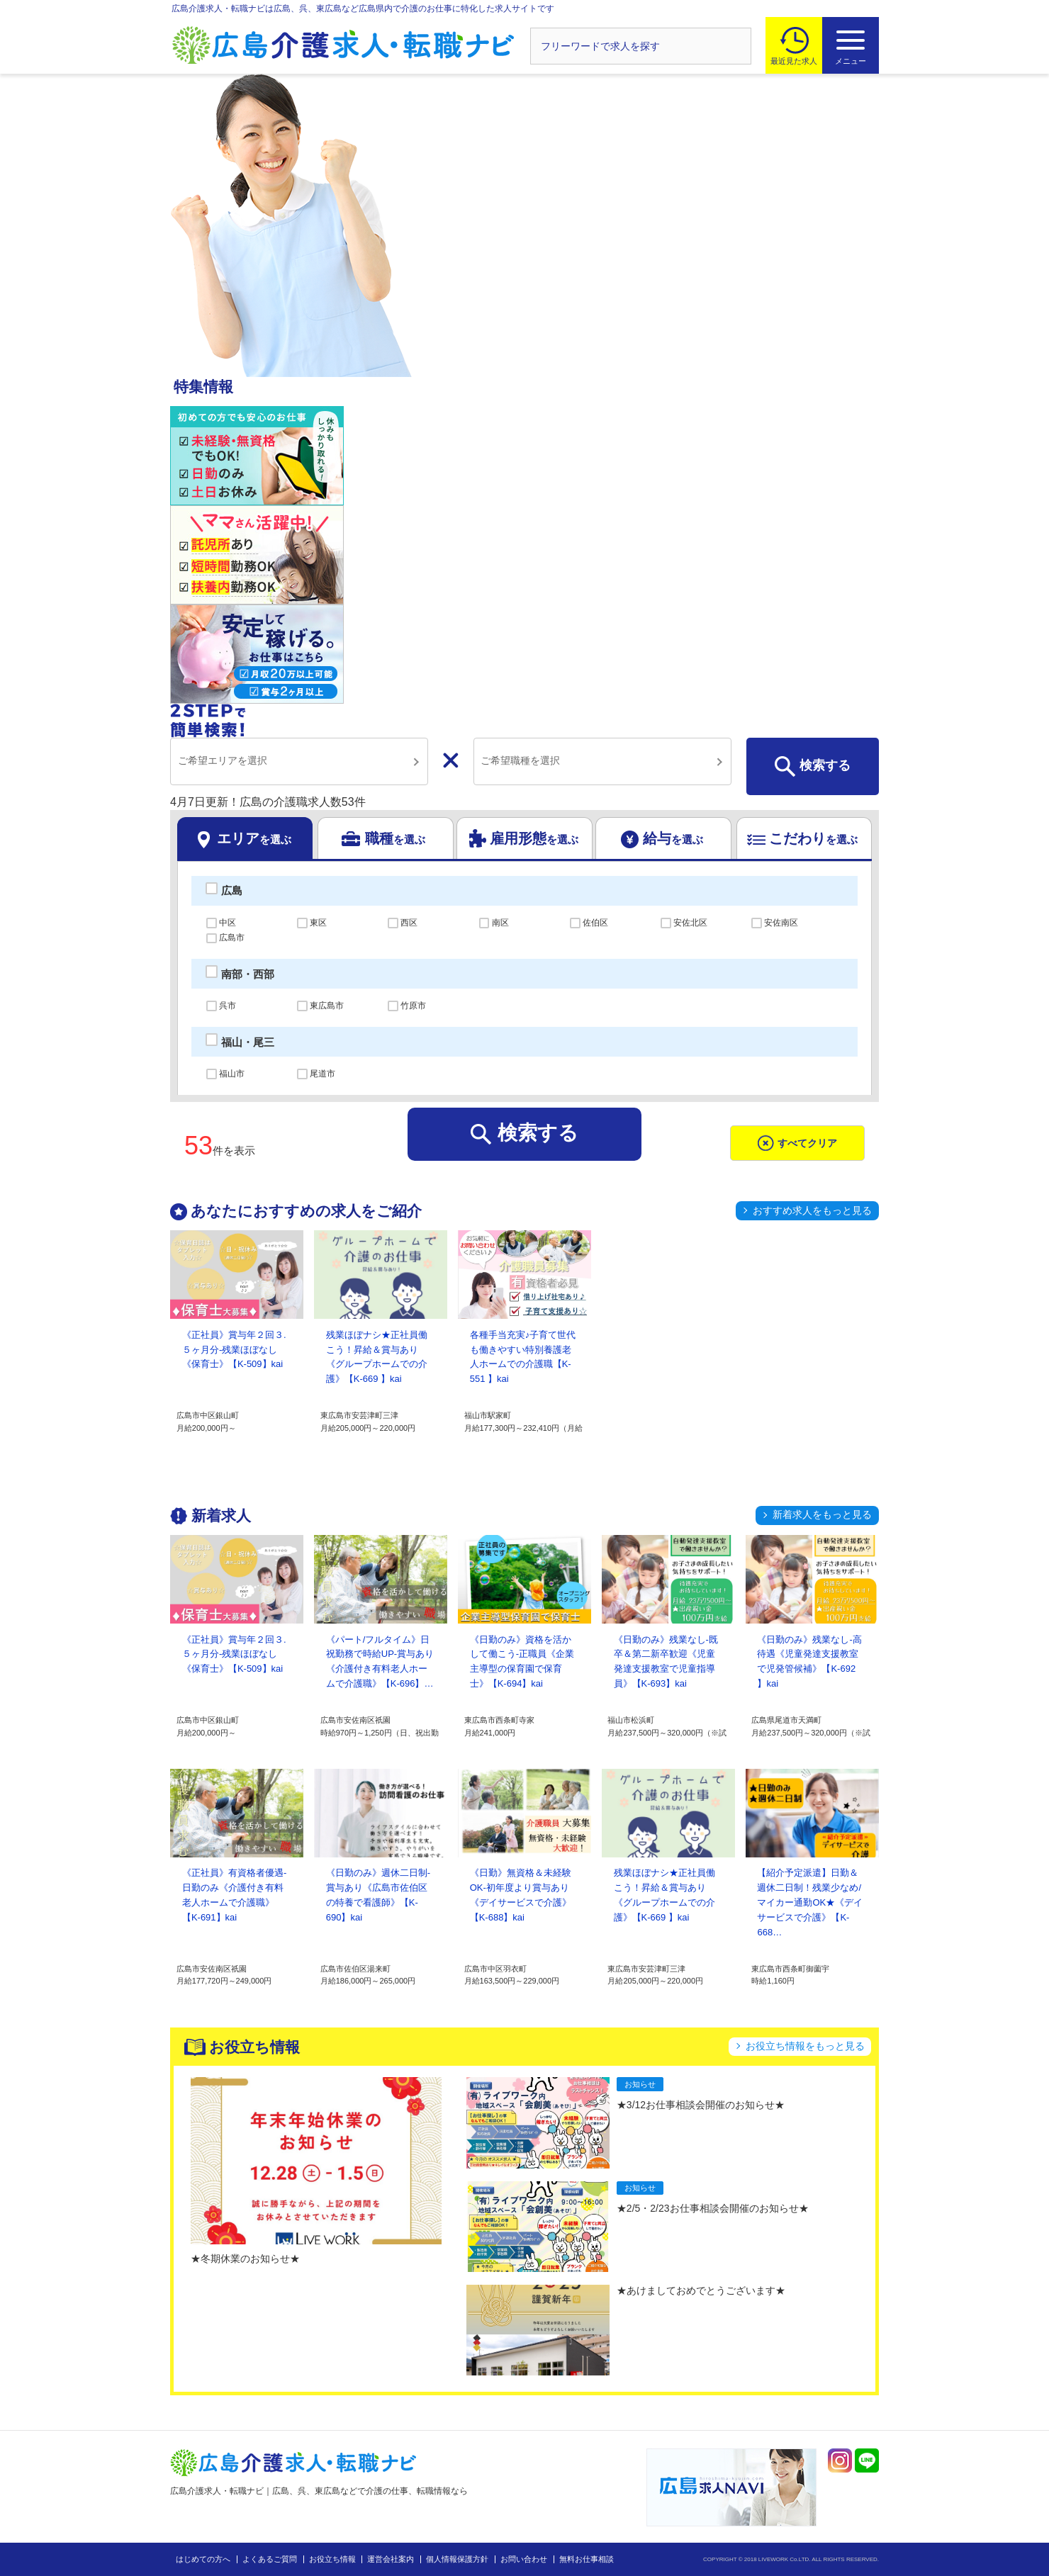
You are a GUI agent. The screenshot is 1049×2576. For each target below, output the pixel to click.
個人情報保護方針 (457, 2559)
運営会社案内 (390, 2559)
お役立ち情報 (332, 2559)
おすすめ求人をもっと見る (812, 1210)
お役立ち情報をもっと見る (805, 2046)
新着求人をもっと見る (822, 1514)
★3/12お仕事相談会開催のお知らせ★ (701, 2104)
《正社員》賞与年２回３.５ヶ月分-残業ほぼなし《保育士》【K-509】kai (234, 1349)
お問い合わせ (523, 2559)
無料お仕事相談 (586, 2559)
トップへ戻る (945, 2541)
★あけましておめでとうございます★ (701, 2290)
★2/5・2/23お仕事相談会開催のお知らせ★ (713, 2208)
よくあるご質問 (269, 2559)
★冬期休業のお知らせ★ (245, 2258)
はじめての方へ (203, 2559)
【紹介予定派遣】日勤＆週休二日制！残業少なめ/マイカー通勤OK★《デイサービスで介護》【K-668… (810, 1902)
